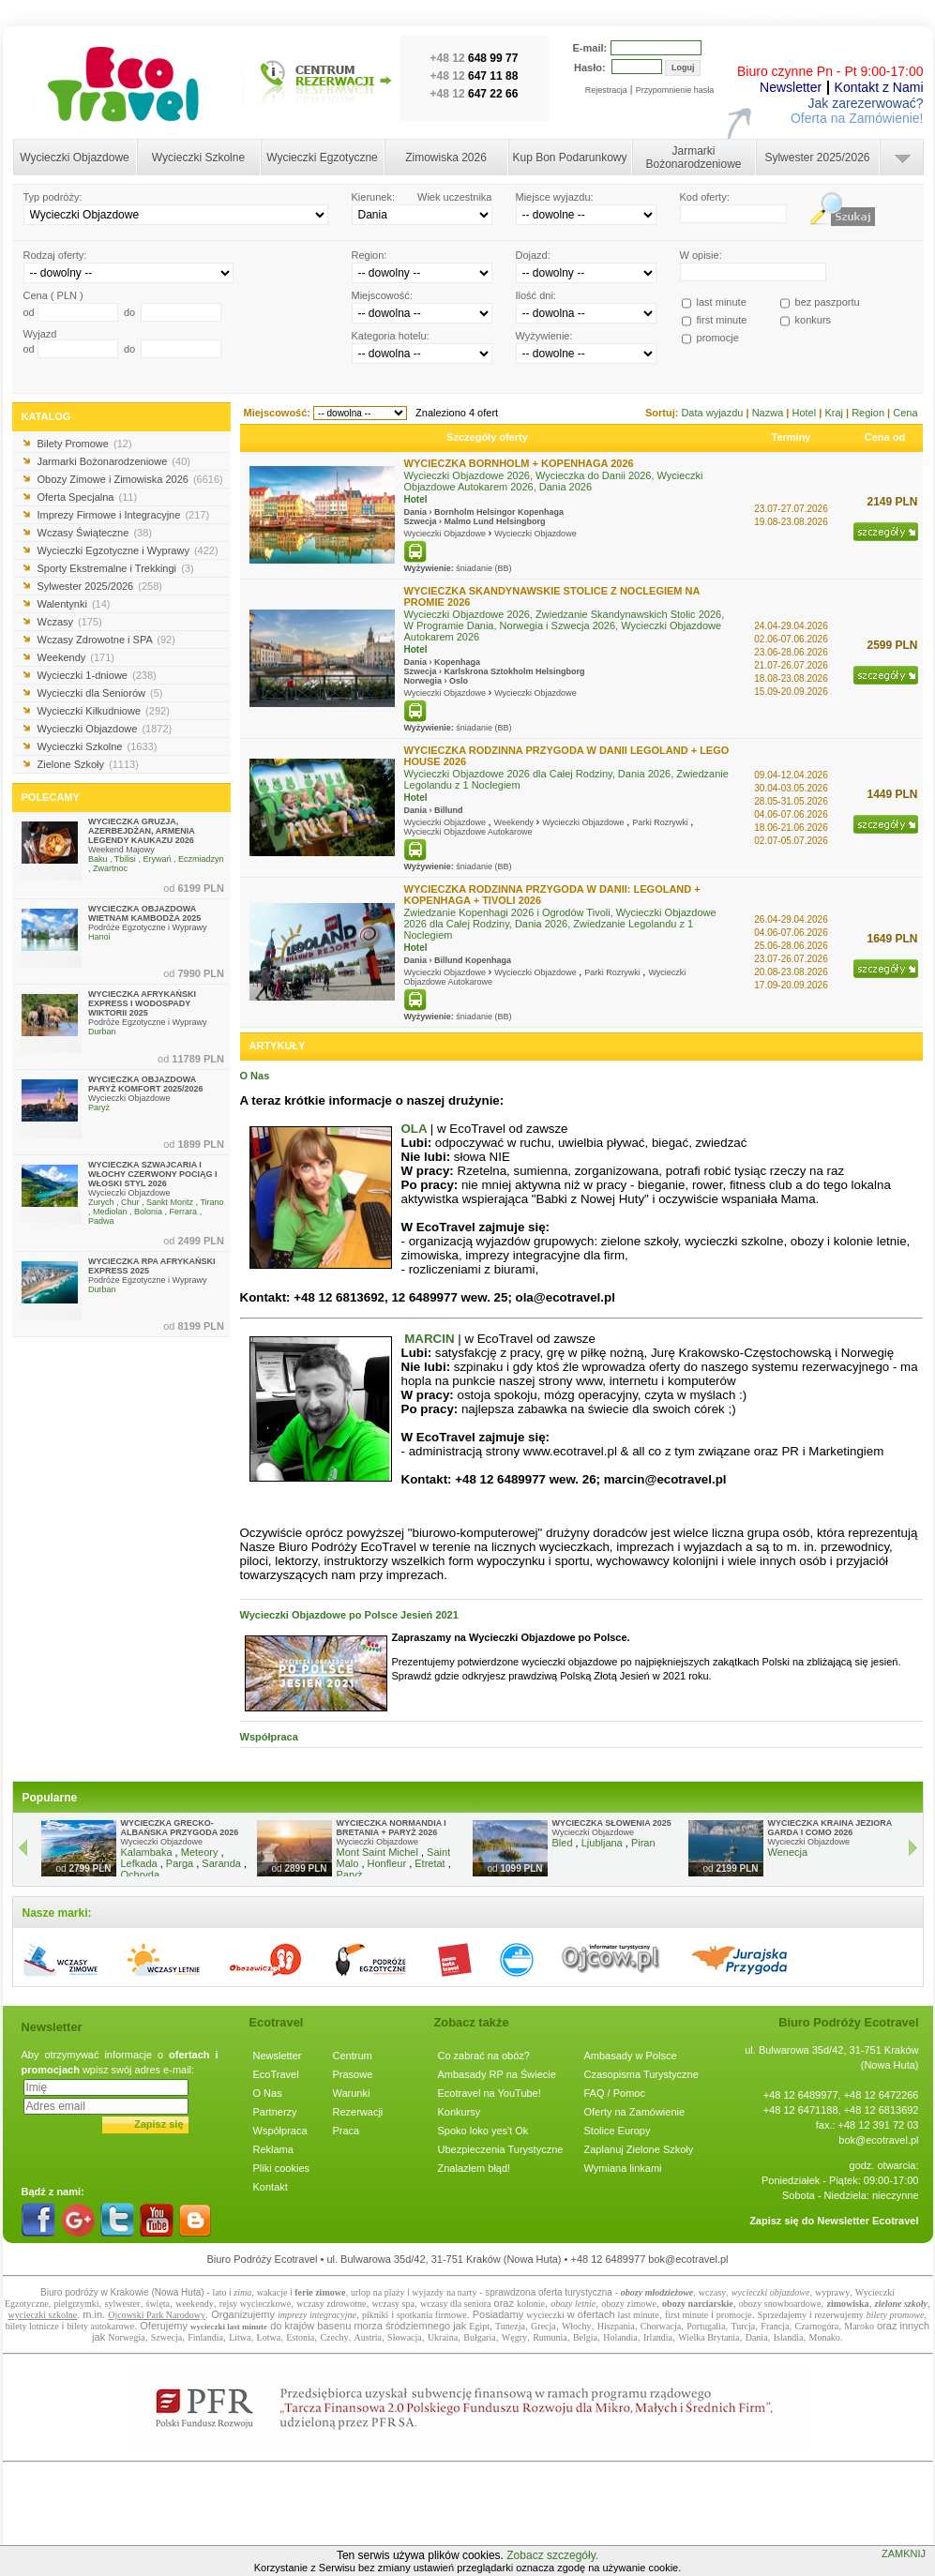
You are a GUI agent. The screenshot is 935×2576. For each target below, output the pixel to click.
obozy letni (571, 2303)
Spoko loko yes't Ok (483, 2130)
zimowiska (847, 2303)
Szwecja (420, 521)
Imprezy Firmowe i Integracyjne (124, 514)
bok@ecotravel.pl (878, 2140)
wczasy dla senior (453, 2303)
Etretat (430, 1863)
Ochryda (140, 1874)
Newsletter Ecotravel (867, 2220)
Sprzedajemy (782, 2315)
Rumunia (550, 2337)
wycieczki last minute (228, 2326)
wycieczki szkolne (43, 2315)
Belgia (585, 2337)
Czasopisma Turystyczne (641, 2074)
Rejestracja (606, 90)
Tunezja (510, 2326)
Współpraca (269, 1736)
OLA (414, 1129)
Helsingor (496, 512)
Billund (448, 810)
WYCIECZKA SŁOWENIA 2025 (611, 1823)
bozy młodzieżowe (660, 2292)
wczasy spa (393, 2303)
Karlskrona (467, 671)
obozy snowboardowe (780, 2303)
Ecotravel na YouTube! (489, 2093)
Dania (416, 512)
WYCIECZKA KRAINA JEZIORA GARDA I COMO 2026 (830, 1827)
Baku (98, 859)
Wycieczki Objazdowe (74, 157)
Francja (775, 2326)
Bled (562, 1842)
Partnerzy (275, 2111)
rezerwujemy (839, 2315)
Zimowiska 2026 (446, 157)
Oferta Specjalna (88, 497)
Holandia (620, 2337)
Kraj (835, 412)
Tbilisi (125, 859)
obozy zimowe (628, 2303)
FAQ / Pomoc (614, 2093)
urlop (360, 2292)
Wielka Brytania (708, 2337)
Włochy (577, 2326)
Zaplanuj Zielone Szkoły (639, 2149)
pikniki (375, 2315)
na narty (461, 2292)
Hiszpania (616, 2326)
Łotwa (269, 2337)
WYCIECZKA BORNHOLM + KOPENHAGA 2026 (519, 463)
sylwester (123, 2303)
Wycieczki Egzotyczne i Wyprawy (128, 550)
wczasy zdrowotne (331, 2303)
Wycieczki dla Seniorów (100, 693)
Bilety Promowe (85, 443)
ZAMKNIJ (904, 2553)
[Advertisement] (467, 2522)
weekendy (194, 2303)
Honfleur (387, 1863)
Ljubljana (602, 1842)
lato (219, 2292)
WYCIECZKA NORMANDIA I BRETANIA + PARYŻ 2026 (391, 1827)
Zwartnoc (110, 868)
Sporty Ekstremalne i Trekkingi (116, 568)
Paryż (99, 1107)
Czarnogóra (816, 2326)
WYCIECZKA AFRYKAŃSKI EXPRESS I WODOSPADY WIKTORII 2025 (142, 1003)
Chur (130, 1202)
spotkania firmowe (432, 2315)
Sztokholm (512, 671)
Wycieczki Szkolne (198, 157)
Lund (484, 521)
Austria (368, 2337)
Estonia (300, 2337)
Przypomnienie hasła (675, 90)
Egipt (479, 2326)
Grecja (543, 2326)
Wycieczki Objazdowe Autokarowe (468, 831)
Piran (643, 1842)
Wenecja (788, 1852)
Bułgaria (479, 2337)
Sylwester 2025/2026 (816, 157)
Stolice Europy (617, 2130)
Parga (179, 1863)
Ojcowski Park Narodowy (156, 2315)
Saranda (221, 1863)
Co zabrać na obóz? (484, 2055)
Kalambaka (147, 1852)
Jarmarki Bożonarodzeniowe (693, 157)
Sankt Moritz (169, 1202)
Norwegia (423, 680)
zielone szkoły (901, 2303)
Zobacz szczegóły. (552, 2555)
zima (242, 2292)
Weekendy (76, 657)
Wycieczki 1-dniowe (97, 675)
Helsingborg (521, 521)
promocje (734, 2315)
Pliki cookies (281, 2168)
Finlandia (205, 2337)
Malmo (458, 521)
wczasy (712, 2292)
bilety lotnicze (32, 2326)
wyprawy (832, 2292)
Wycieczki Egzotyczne (322, 157)
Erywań (157, 859)
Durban (102, 1031)
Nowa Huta (178, 2292)
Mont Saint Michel (377, 1852)
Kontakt (270, 2186)
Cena (905, 412)
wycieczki (545, 2315)
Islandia (789, 2337)
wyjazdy (428, 2292)
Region (869, 412)
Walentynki (74, 604)
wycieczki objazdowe (770, 2292)
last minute (638, 2315)
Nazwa (769, 412)
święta (158, 2303)
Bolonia (148, 1211)
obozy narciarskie (697, 2303)
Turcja (743, 2326)
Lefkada (139, 1863)
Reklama (273, 2149)
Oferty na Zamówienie (635, 2111)
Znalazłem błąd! (474, 2168)
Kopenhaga (541, 512)
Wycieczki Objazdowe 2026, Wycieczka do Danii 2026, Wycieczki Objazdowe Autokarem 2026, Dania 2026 (553, 481)
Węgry (514, 2337)
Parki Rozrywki (661, 822)
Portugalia (705, 2326)
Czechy (334, 2337)
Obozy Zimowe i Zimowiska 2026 (130, 479)
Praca (346, 2130)
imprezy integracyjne (317, 2315)
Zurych (101, 1202)
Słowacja (404, 2337)
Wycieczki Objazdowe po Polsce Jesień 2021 (349, 1614)
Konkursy (459, 2111)
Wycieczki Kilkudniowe (104, 710)
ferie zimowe (319, 2292)
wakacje (272, 2292)
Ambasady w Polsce (630, 2055)
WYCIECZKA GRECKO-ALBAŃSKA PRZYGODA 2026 (180, 1827)
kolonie (531, 2303)
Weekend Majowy (121, 849)
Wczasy (70, 621)
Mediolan (110, 1211)
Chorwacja (661, 2326)
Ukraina (443, 2337)
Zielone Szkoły (88, 764)
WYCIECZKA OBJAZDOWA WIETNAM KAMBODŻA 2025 (144, 913)
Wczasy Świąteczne (95, 532)
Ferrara (184, 1211)
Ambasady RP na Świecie (497, 2074)
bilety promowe (896, 2315)
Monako (823, 2337)
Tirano (211, 1202)
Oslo (458, 680)
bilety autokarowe (100, 2326)
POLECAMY (51, 797)
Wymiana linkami (623, 2168)
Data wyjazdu (713, 412)
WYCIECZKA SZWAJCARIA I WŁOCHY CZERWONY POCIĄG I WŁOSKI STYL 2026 (153, 1174)
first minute (686, 2315)
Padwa (101, 1221)
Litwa (239, 2337)
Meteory (200, 1852)
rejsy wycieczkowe (255, 2303)
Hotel (805, 412)
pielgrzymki (75, 2303)
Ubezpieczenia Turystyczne (501, 2149)
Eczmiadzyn (201, 859)
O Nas (255, 1075)
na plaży (389, 2292)
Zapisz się (159, 2124)
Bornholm (454, 512)
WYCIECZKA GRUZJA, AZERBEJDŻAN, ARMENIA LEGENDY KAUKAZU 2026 (141, 831)
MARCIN (429, 1339)
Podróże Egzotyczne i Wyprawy (147, 927)
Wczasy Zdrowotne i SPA (106, 639)
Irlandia (657, 2337)
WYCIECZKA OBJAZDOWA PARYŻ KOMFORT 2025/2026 (146, 1084)
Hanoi (99, 937)
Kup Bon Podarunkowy (569, 157)
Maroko (859, 2326)
